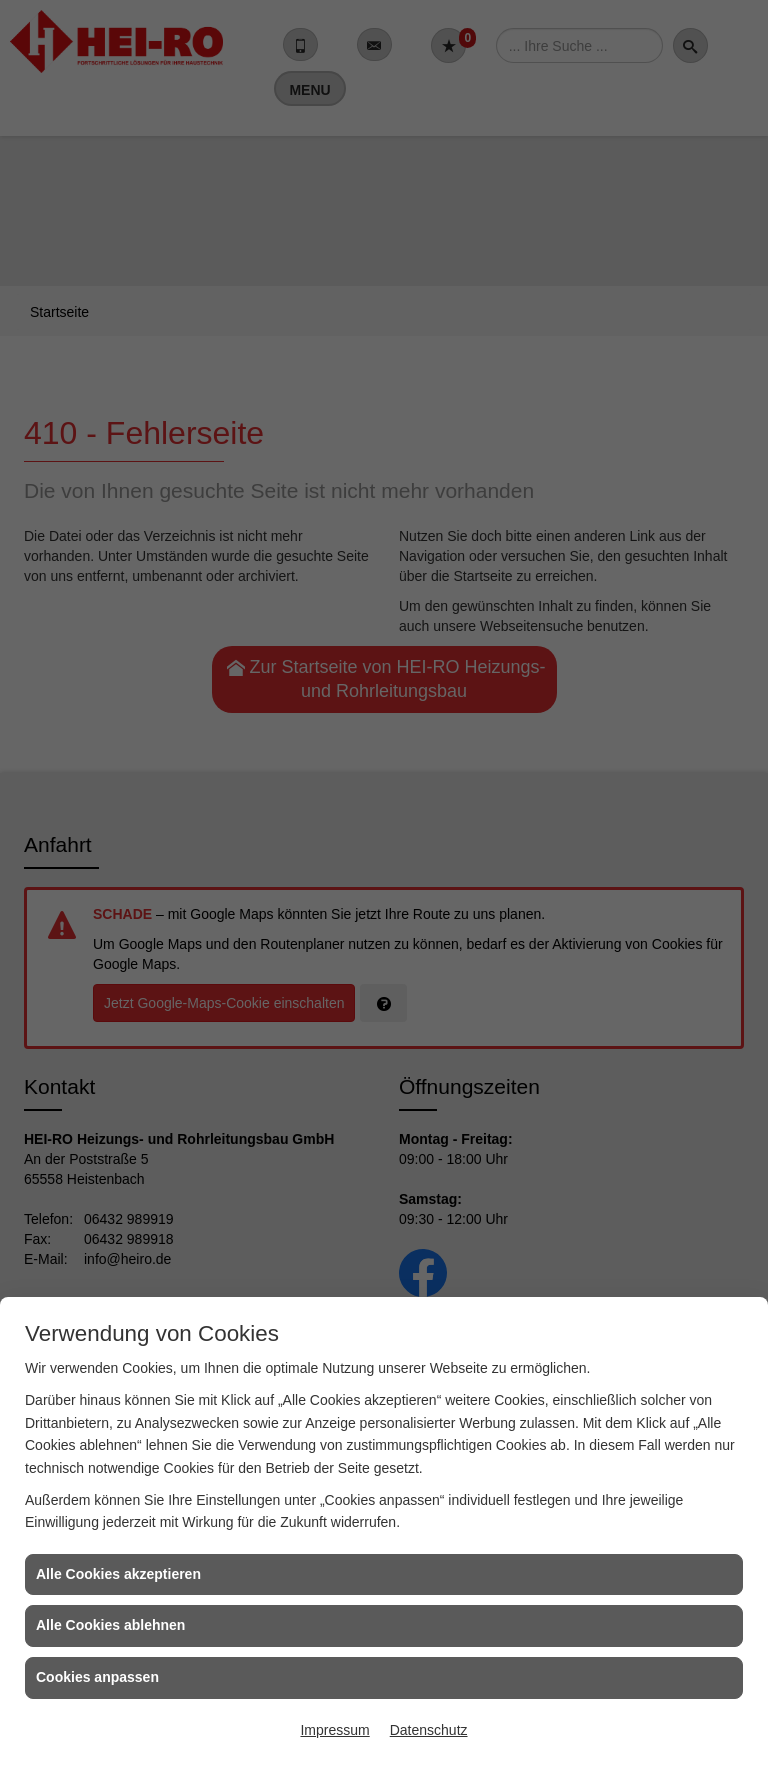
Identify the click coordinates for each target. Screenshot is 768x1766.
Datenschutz (429, 1730)
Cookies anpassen (97, 1677)
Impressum (334, 1730)
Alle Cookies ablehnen (110, 1625)
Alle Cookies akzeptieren (118, 1574)
